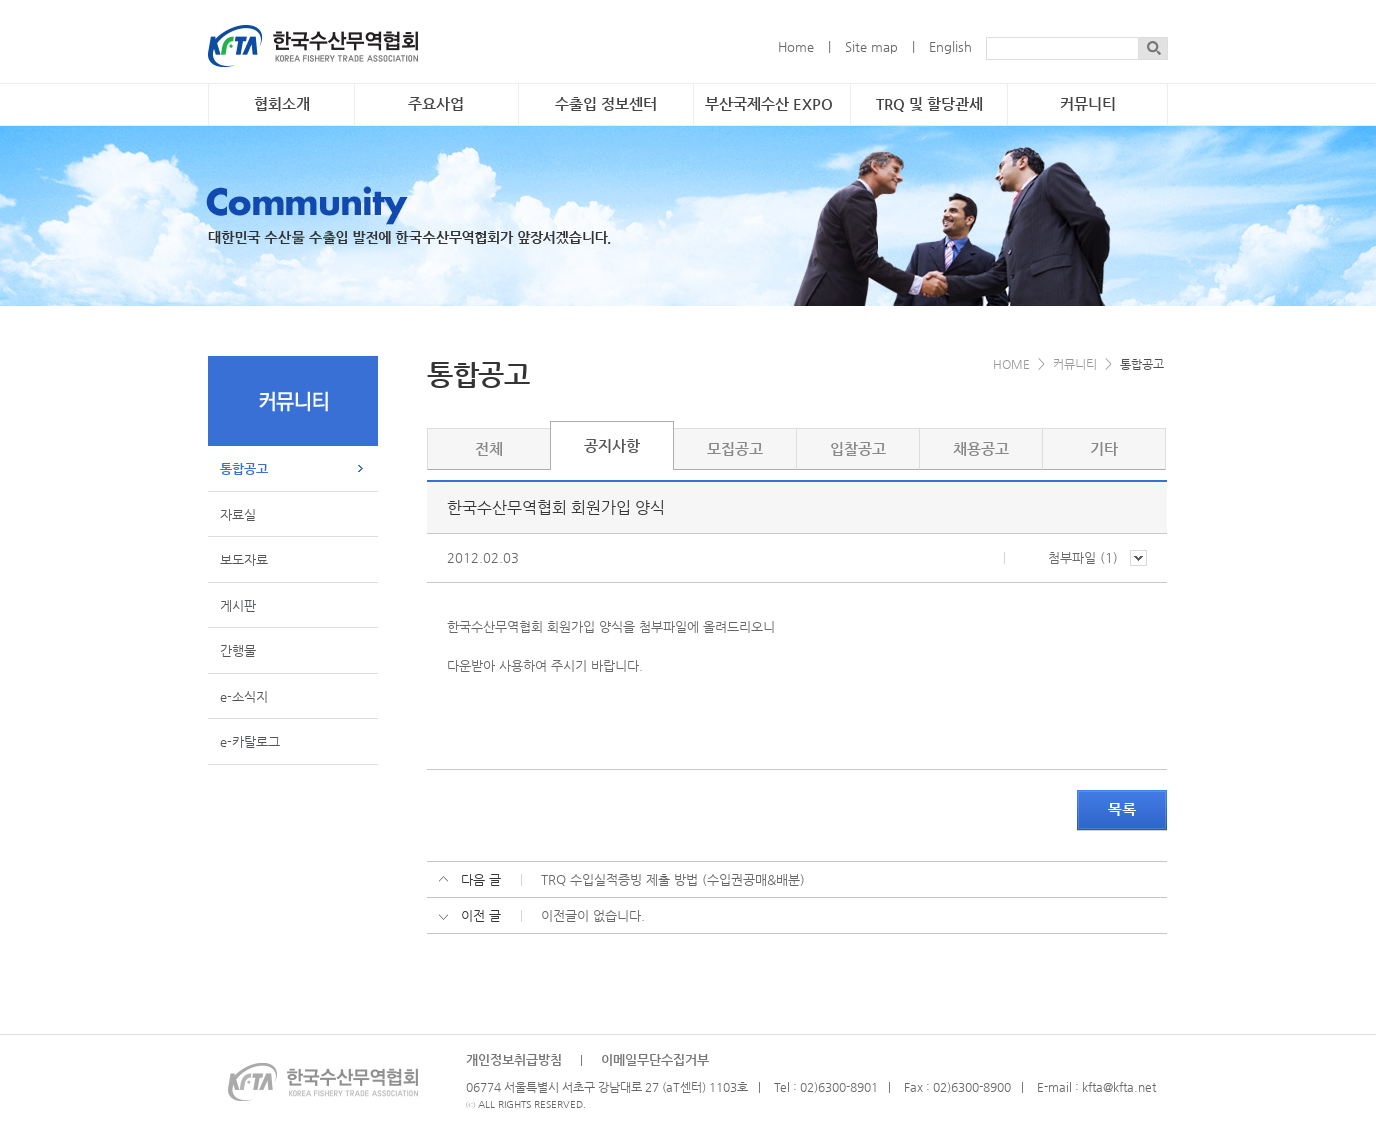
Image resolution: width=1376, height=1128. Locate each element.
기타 (1104, 449)
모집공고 (735, 449)
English (950, 46)
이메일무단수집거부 (655, 1059)
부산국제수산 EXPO (769, 104)
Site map (871, 46)
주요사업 (436, 104)
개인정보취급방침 (514, 1059)
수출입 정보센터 (606, 104)
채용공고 (981, 449)
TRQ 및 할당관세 (929, 104)
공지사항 (612, 446)
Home (796, 46)
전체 (489, 449)
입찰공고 (858, 449)
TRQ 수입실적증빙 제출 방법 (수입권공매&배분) (673, 879)
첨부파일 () (1097, 557)
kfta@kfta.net (1119, 1087)
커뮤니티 (1088, 104)
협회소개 (282, 104)
